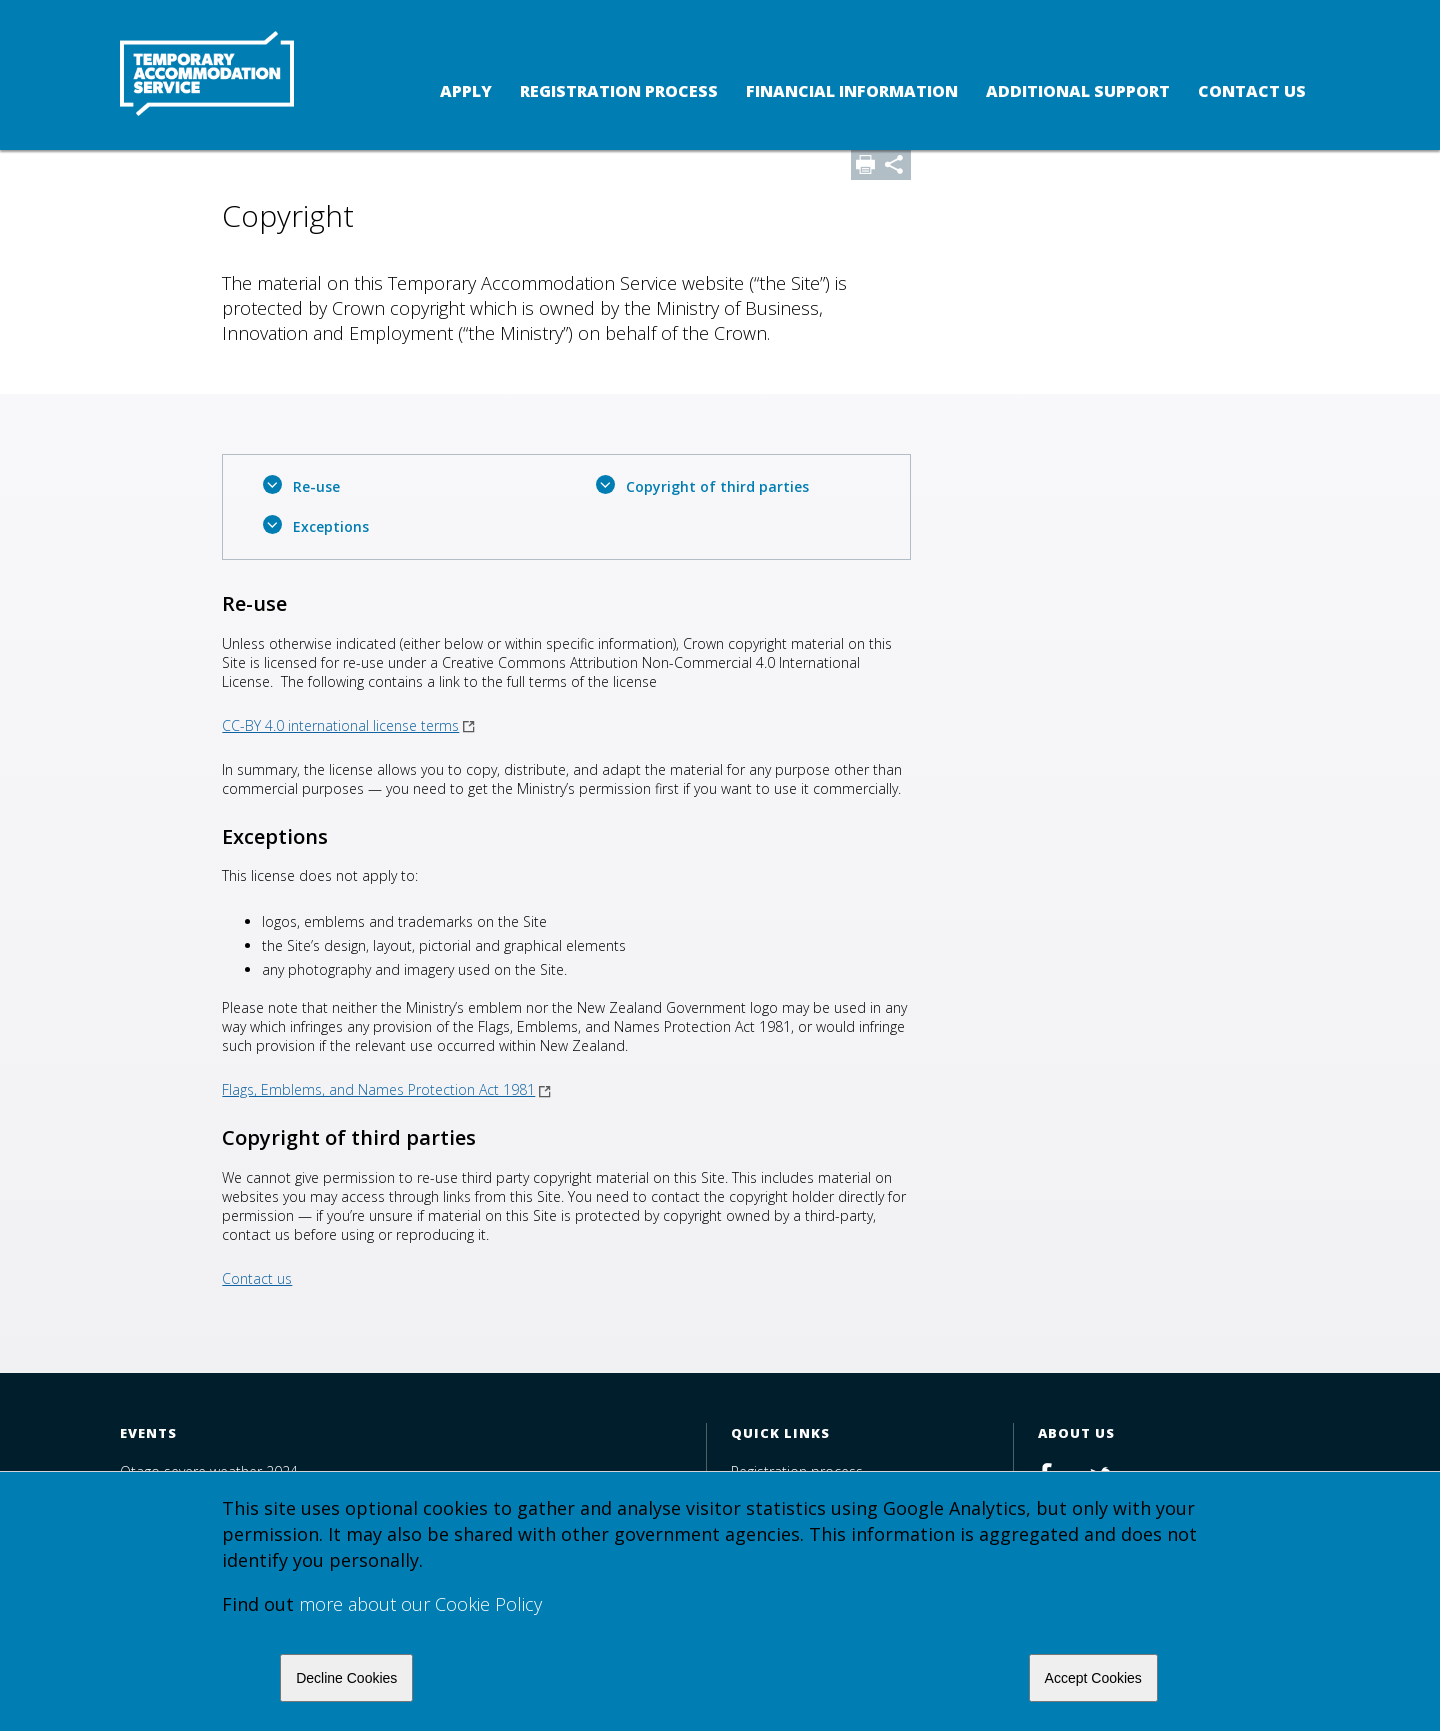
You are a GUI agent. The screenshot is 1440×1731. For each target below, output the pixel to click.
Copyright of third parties (717, 486)
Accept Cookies (1093, 1678)
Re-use (316, 486)
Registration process (619, 91)
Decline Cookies (346, 1678)
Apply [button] (466, 91)
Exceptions (331, 526)
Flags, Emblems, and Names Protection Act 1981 (386, 1089)
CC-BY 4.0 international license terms (348, 725)
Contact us (1252, 91)
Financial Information (852, 91)
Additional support (1078, 91)
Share (896, 165)
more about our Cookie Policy (420, 1604)
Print (866, 165)
